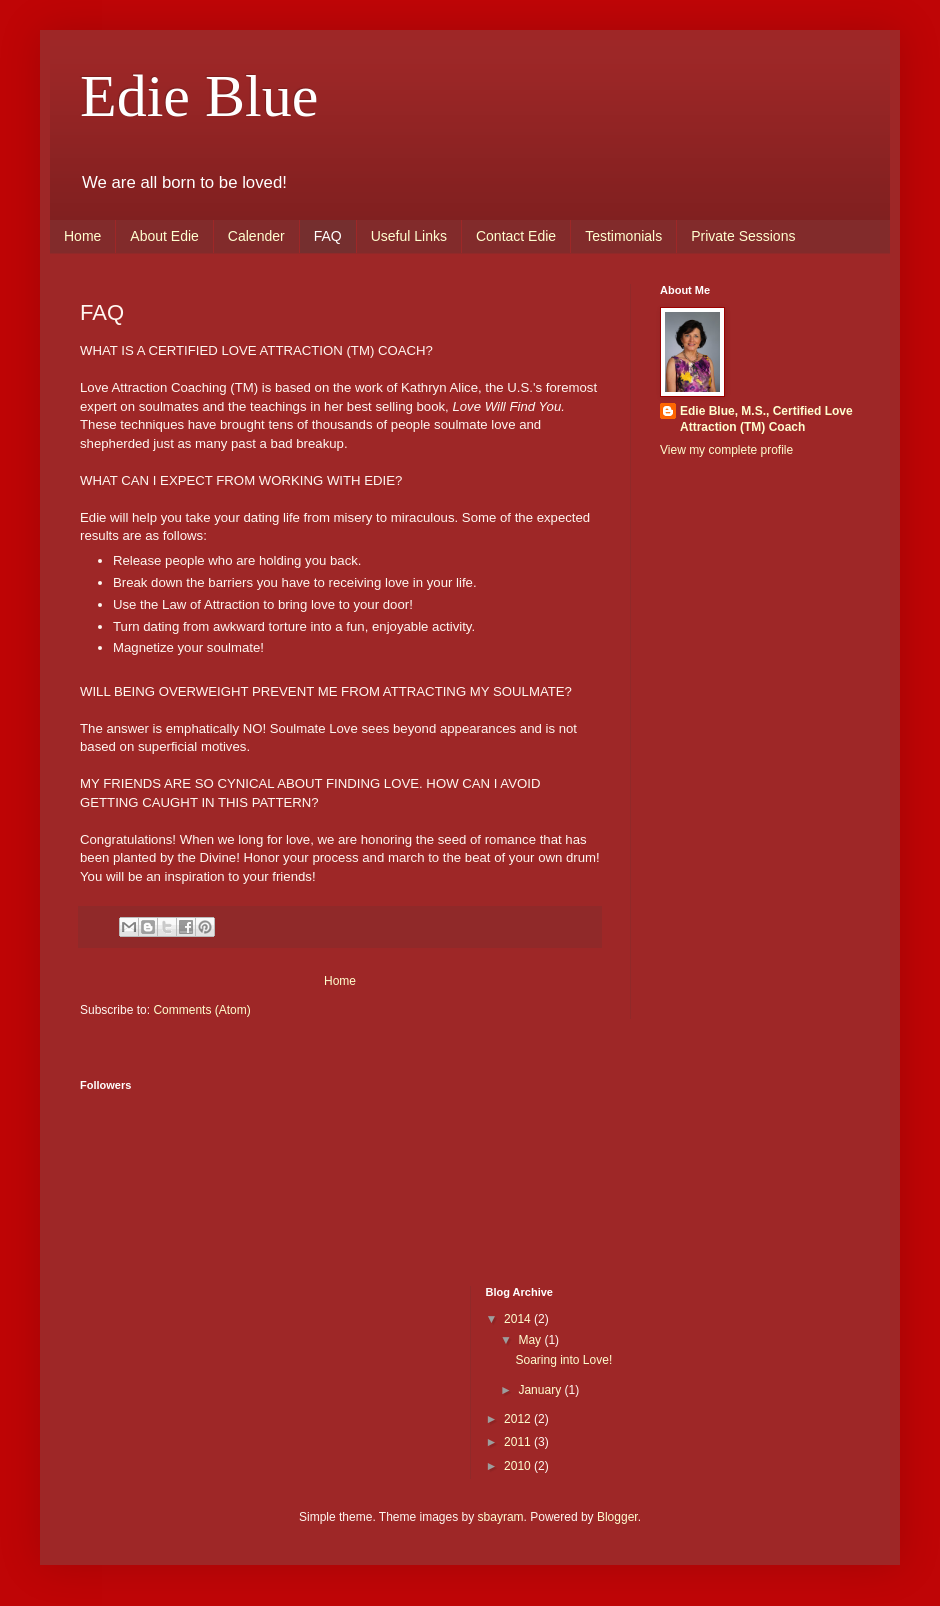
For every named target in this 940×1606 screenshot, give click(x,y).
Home (82, 236)
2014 (519, 1319)
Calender (256, 236)
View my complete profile (726, 450)
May (531, 1340)
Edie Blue (199, 96)
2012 (519, 1419)
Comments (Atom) (201, 1010)
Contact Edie (516, 236)
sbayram (501, 1517)
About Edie (164, 236)
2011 (519, 1442)
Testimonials (623, 236)
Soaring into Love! (563, 1360)
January (541, 1390)
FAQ (328, 236)
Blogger (617, 1517)
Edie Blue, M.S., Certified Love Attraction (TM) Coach (766, 419)
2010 (519, 1466)
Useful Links (409, 236)
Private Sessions (743, 236)
